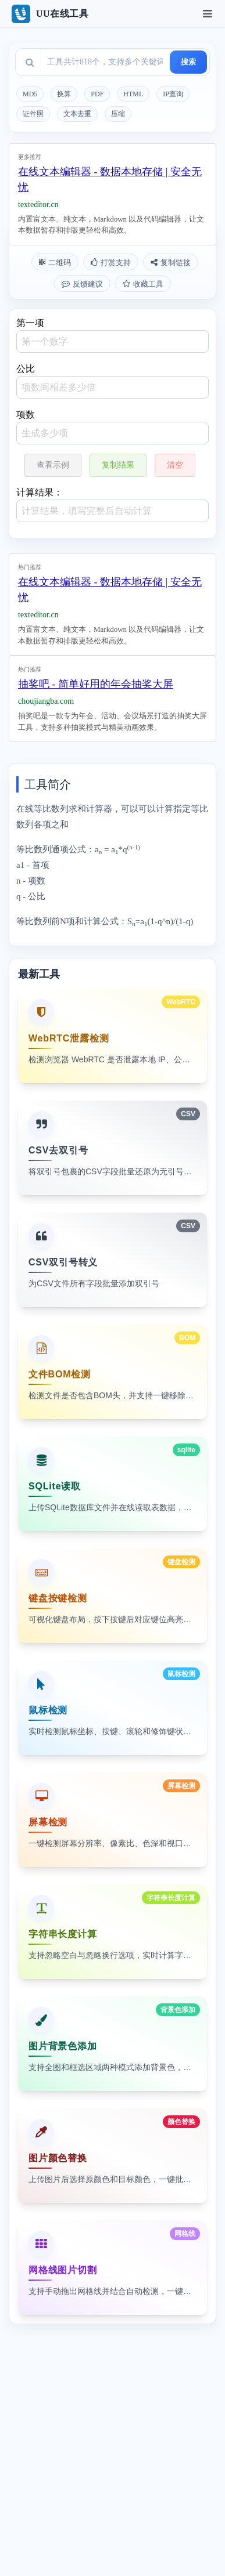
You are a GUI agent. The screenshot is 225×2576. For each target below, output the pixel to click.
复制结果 (118, 465)
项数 (112, 427)
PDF (97, 94)
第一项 (112, 335)
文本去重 (77, 114)
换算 (64, 94)
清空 (175, 465)
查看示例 (53, 465)
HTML (133, 94)
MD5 (30, 94)
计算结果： (112, 504)
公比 (112, 381)
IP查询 (173, 94)
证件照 (33, 114)
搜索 (188, 61)
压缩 (118, 114)
